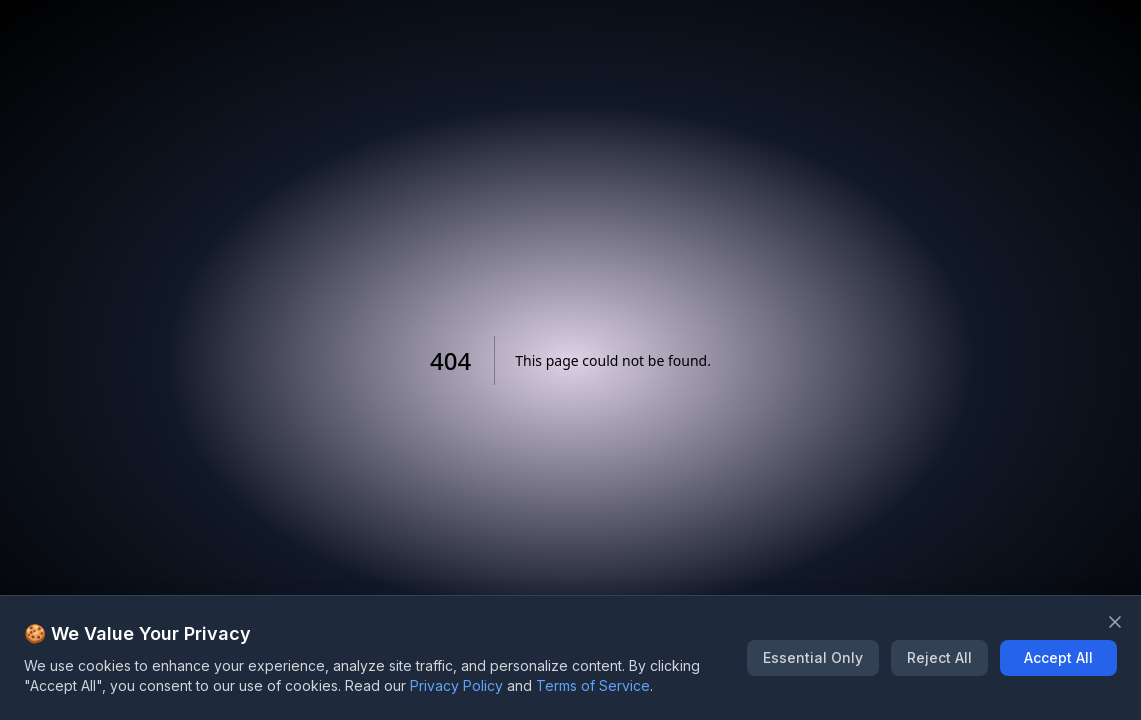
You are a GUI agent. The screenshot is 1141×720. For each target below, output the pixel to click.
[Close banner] (1115, 622)
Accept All (1058, 657)
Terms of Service (593, 685)
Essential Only (813, 657)
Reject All (939, 657)
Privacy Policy (456, 685)
